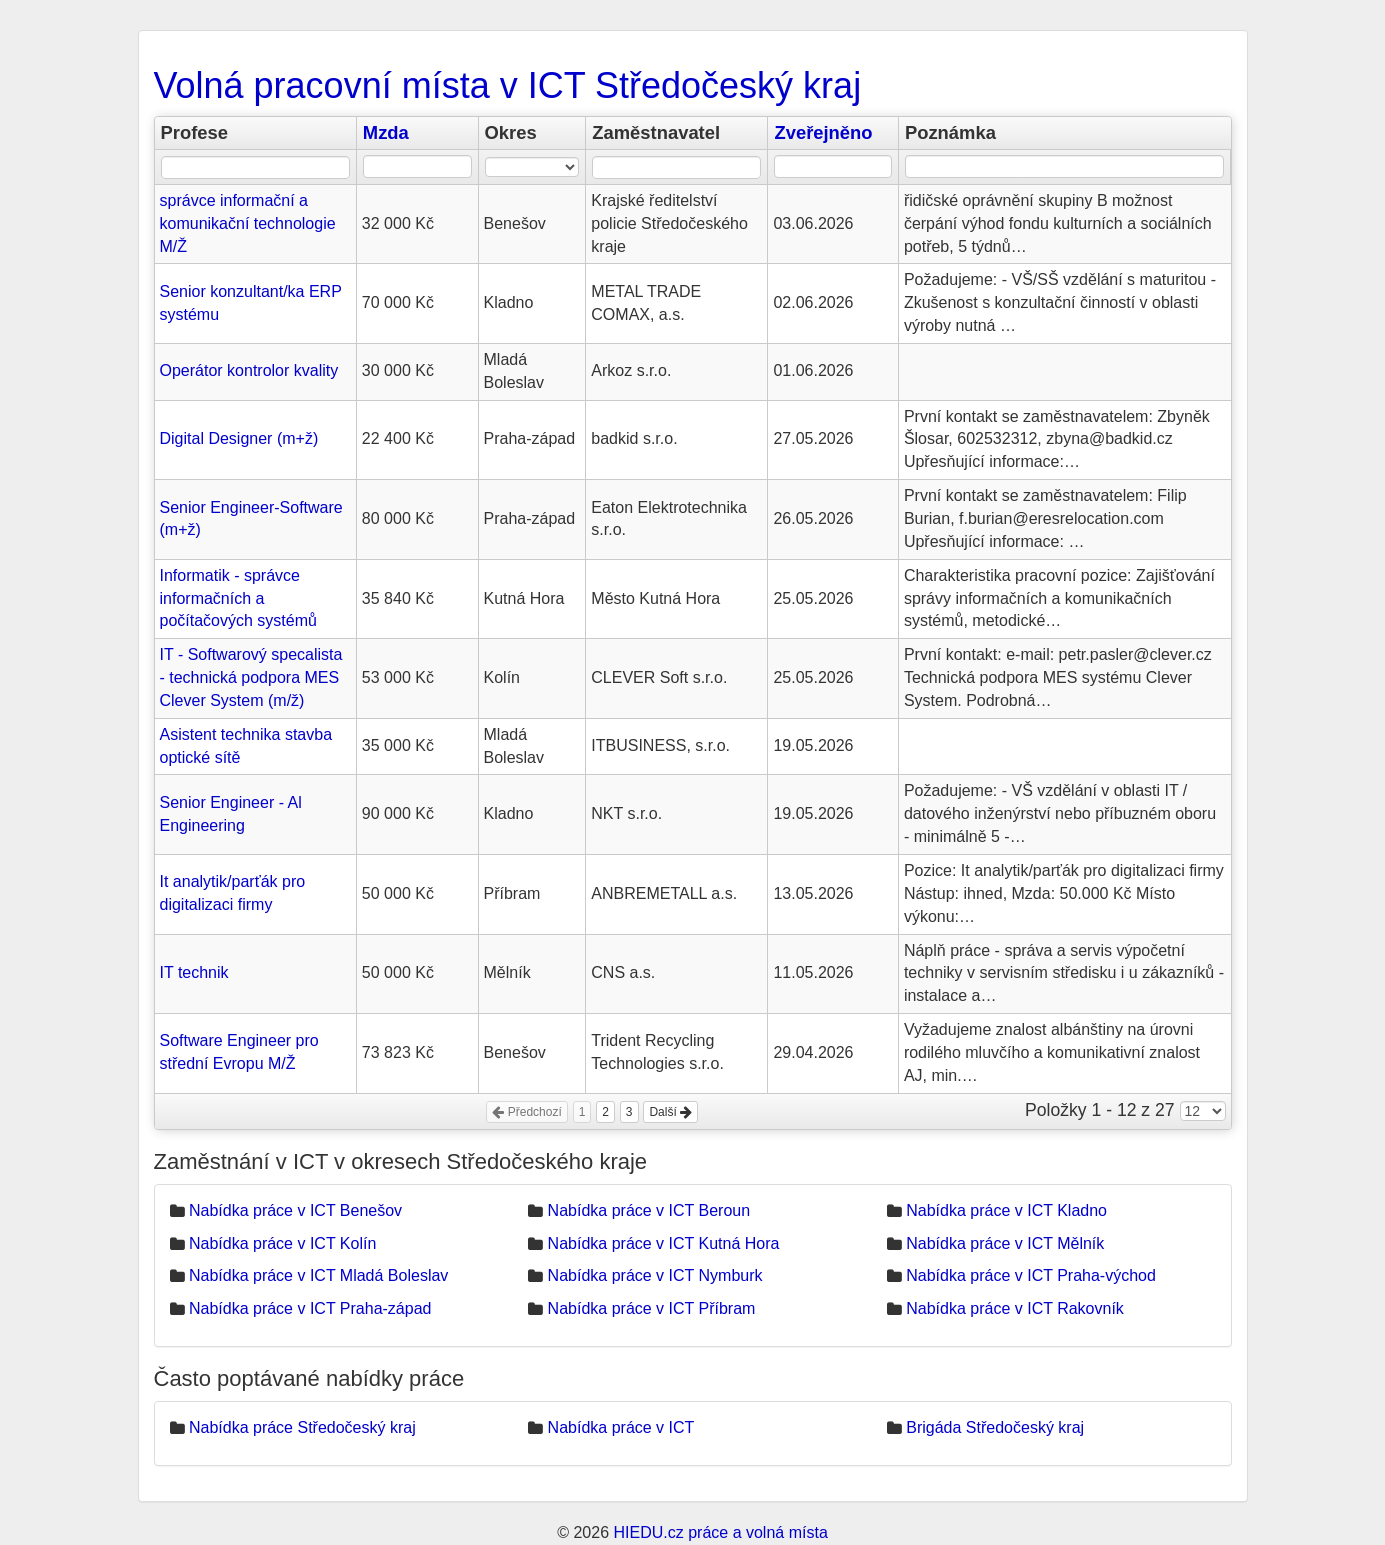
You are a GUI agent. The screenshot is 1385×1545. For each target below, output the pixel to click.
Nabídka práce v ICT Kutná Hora (664, 1243)
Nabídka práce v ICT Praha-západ (310, 1308)
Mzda (386, 132)
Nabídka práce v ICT (621, 1427)
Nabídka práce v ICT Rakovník (1015, 1308)
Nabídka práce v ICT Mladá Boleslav (318, 1275)
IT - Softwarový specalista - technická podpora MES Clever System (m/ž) (251, 677)
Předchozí (526, 1112)
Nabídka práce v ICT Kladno (1006, 1210)
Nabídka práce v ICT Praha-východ (1031, 1275)
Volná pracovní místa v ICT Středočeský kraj (508, 85)
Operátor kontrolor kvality (249, 370)
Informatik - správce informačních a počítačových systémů (238, 598)
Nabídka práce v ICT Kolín (282, 1243)
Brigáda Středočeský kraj (995, 1427)
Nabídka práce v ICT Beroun (649, 1210)
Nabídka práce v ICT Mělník (1005, 1243)
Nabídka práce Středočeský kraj (302, 1427)
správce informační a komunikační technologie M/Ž (248, 223)
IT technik (194, 972)
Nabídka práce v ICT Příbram (652, 1308)
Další (670, 1112)
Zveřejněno (823, 132)
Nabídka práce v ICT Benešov (295, 1210)
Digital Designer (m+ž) (239, 438)
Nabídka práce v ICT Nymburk (655, 1275)
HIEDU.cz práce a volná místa (720, 1532)
